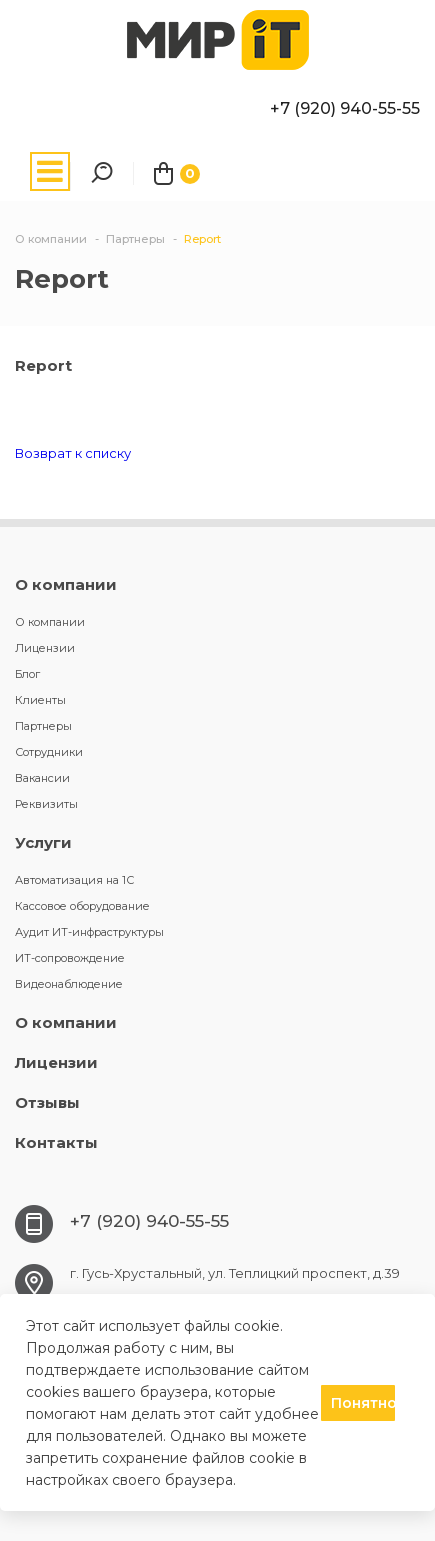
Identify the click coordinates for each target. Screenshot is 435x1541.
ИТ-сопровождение (70, 958)
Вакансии (42, 778)
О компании (66, 584)
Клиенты (40, 700)
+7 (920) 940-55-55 (345, 108)
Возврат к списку (73, 453)
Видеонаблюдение (69, 984)
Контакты (56, 1142)
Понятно (363, 1403)
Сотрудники (49, 752)
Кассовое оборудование (82, 906)
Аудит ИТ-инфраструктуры (89, 932)
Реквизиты (46, 804)
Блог (27, 674)
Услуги (43, 842)
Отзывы (47, 1102)
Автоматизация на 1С (74, 880)
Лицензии (45, 648)
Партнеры (43, 726)
